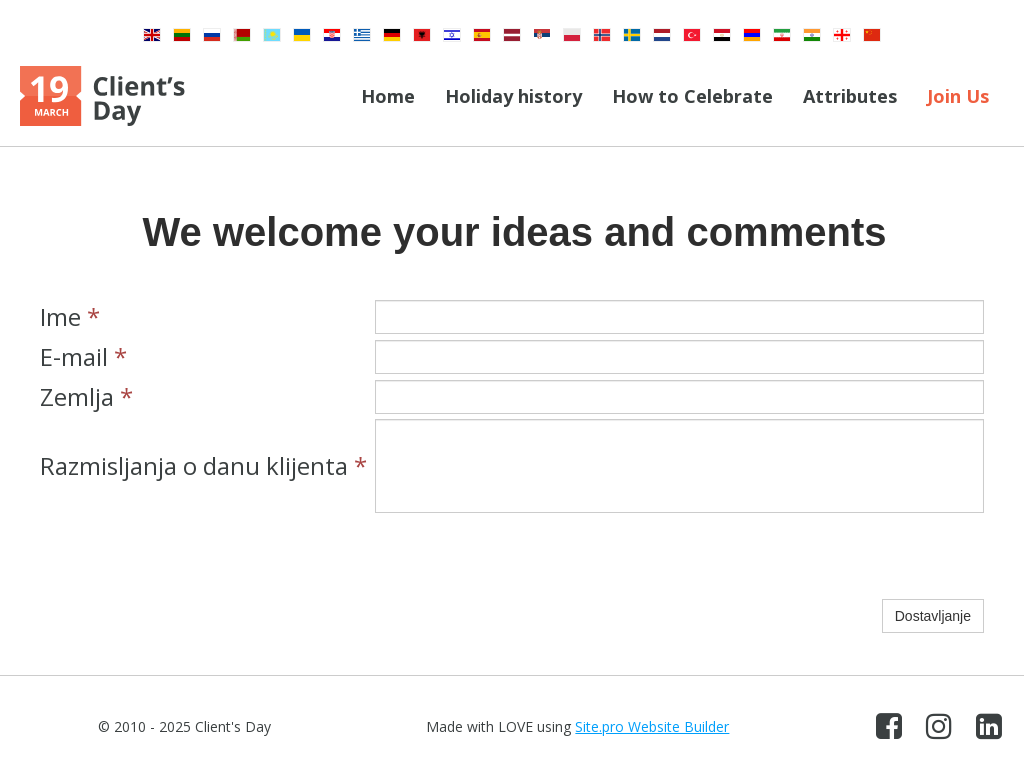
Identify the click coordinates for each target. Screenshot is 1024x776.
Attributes (850, 96)
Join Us (958, 96)
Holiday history (513, 96)
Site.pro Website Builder (652, 726)
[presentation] (527, 556)
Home (388, 96)
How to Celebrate (692, 96)
